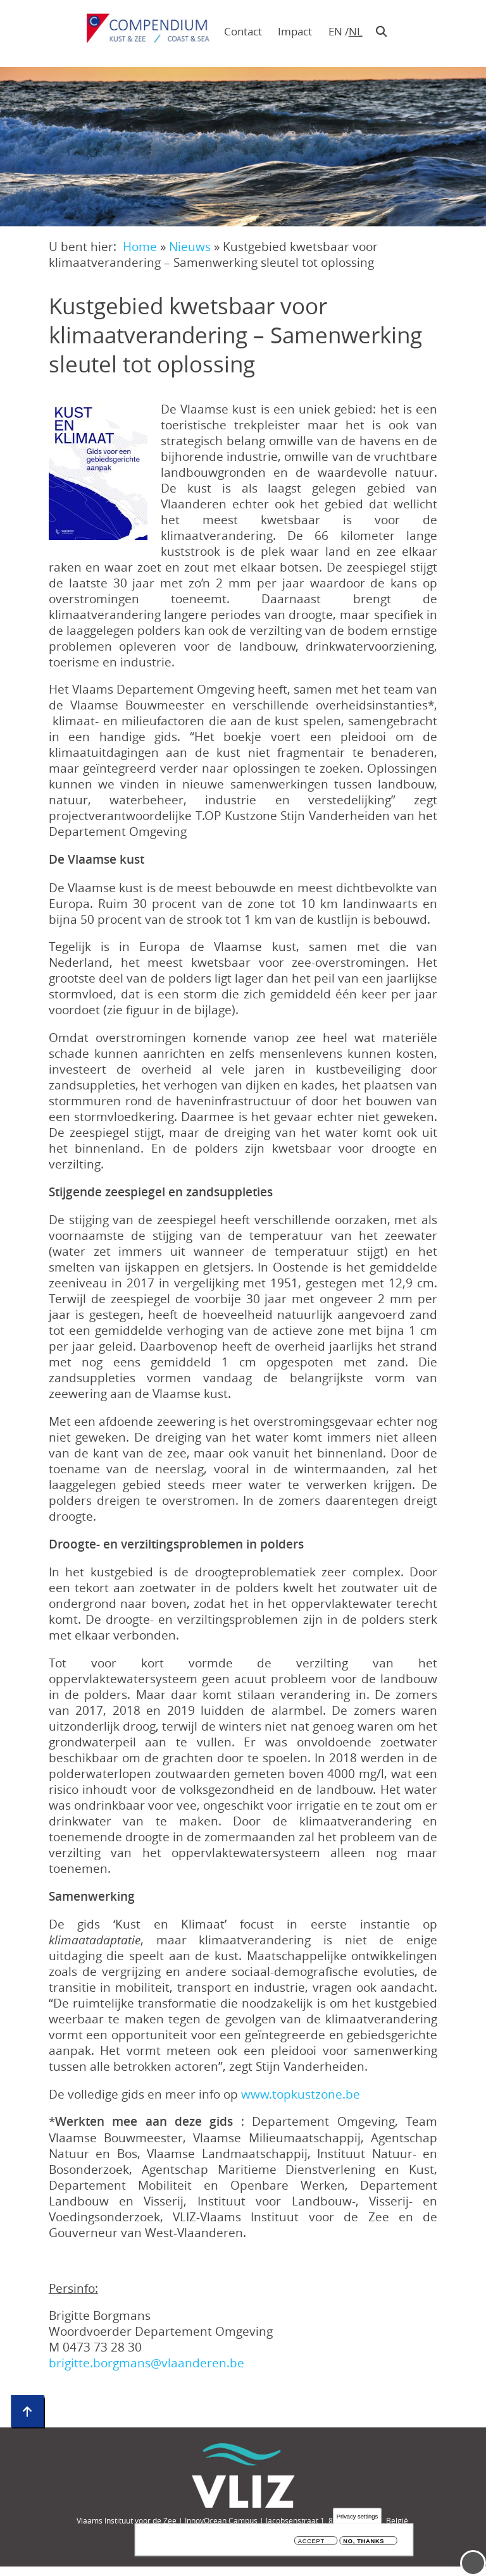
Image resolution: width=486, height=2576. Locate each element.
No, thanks (363, 2542)
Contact (243, 31)
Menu (473, 2563)
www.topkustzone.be (300, 2094)
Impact (295, 31)
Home (140, 246)
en (335, 31)
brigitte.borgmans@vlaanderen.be (146, 2363)
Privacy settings (357, 2518)
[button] (98, 470)
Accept (311, 2542)
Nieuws (190, 246)
